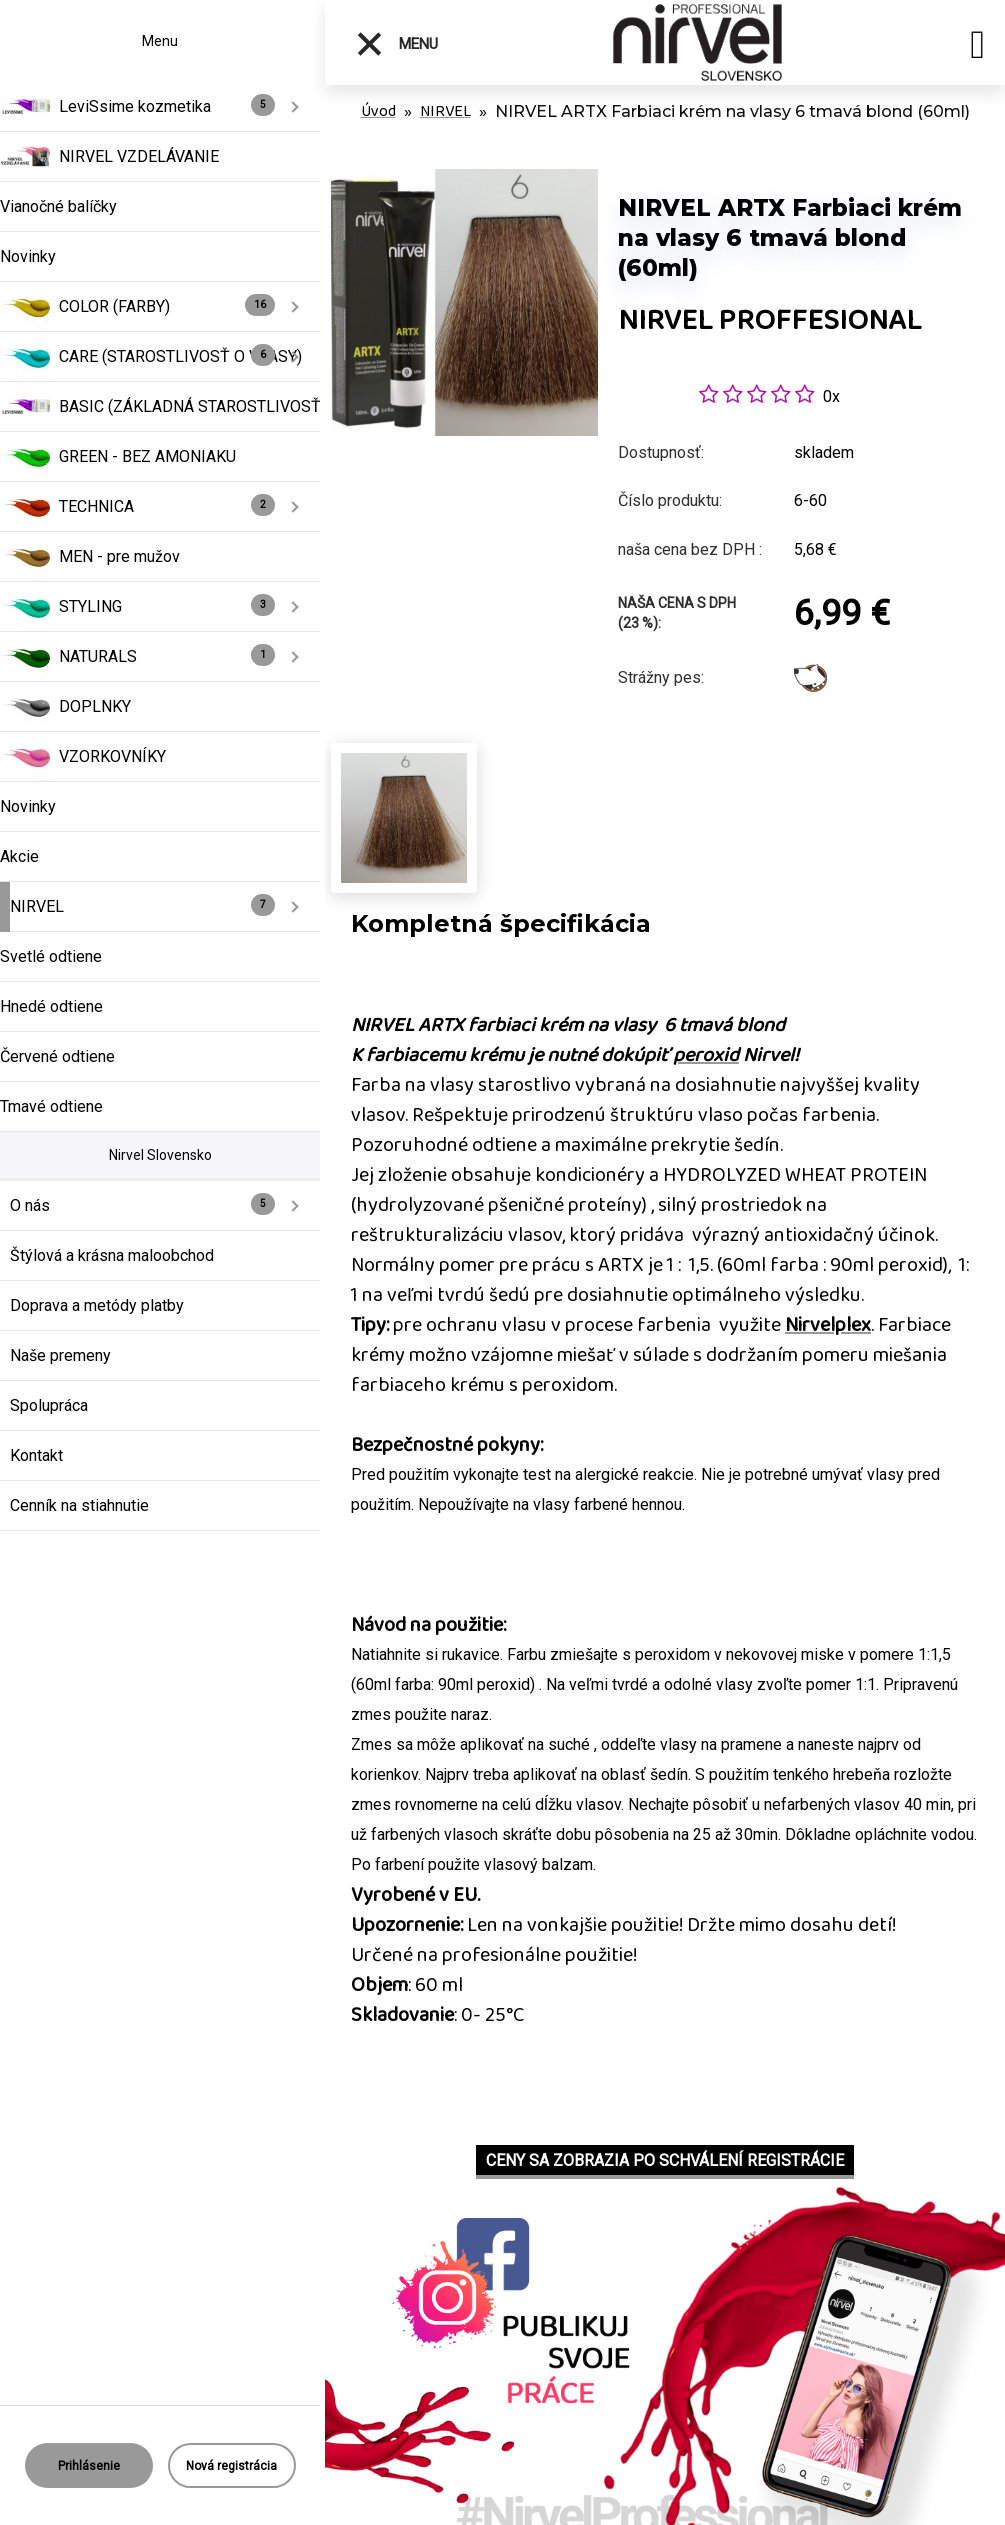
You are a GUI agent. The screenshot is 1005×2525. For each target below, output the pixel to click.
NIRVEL (445, 111)
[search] (977, 48)
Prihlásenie (89, 2466)
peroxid (706, 1055)
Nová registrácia (231, 2466)
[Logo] (700, 42)
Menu (396, 44)
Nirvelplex (828, 1325)
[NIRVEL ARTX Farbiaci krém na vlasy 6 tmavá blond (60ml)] (464, 179)
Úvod (378, 111)
